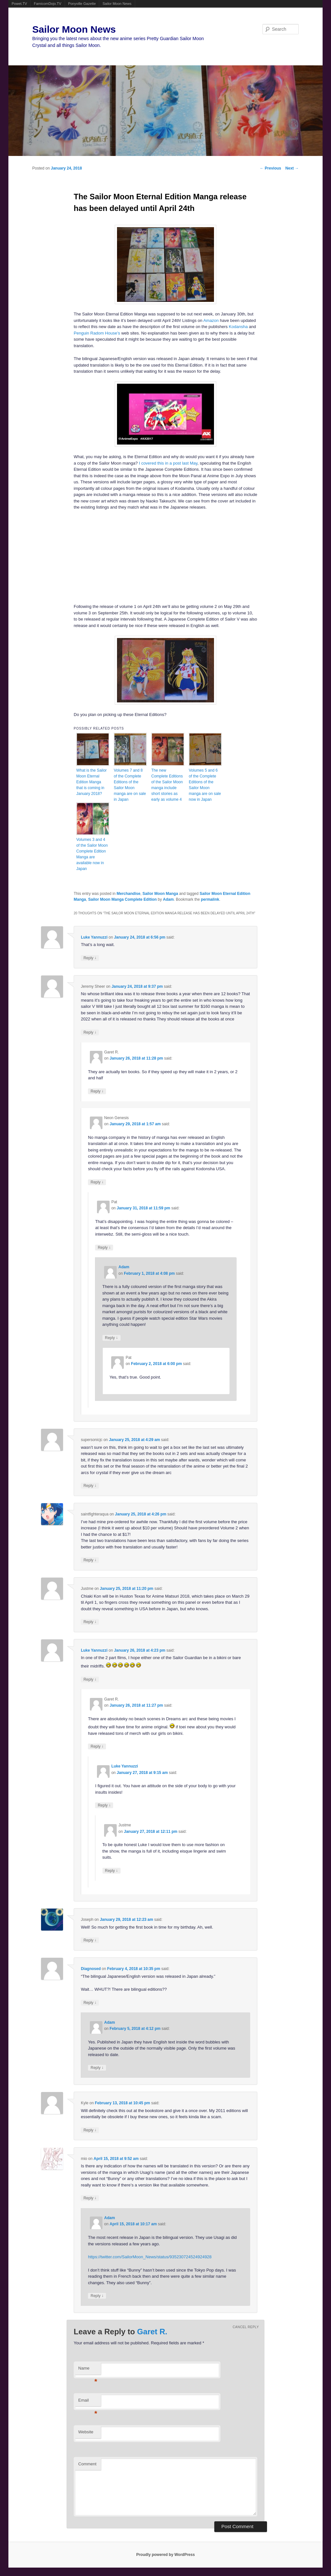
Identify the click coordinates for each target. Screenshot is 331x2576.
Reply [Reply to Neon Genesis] (97, 1182)
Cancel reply (246, 2327)
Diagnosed (91, 1968)
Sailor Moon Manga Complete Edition (122, 899)
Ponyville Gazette (82, 4)
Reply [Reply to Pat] (104, 1247)
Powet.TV (19, 4)
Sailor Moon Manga (160, 893)
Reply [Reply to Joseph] (89, 1940)
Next (292, 168)
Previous (270, 168)
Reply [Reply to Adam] (111, 1337)
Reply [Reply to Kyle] (89, 2130)
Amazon (211, 320)
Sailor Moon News (116, 4)
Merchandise (128, 893)
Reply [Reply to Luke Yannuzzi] (89, 958)
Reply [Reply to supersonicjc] (89, 1485)
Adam (168, 899)
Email (87, 2402)
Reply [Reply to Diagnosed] (89, 2002)
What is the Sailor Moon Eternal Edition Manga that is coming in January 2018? (91, 782)
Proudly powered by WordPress (165, 2554)
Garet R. (152, 2331)
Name (87, 2370)
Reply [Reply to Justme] (89, 1621)
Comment (87, 2463)
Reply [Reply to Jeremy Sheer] (89, 1032)
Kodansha (238, 326)
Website (85, 2431)
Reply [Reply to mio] (89, 2198)
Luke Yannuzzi (94, 937)
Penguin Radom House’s (97, 333)
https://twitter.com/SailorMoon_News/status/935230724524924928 (149, 2256)
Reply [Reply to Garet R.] (97, 1091)
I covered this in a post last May (168, 463)
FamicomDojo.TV (47, 4)
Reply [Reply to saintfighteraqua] (89, 1560)
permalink (210, 899)
